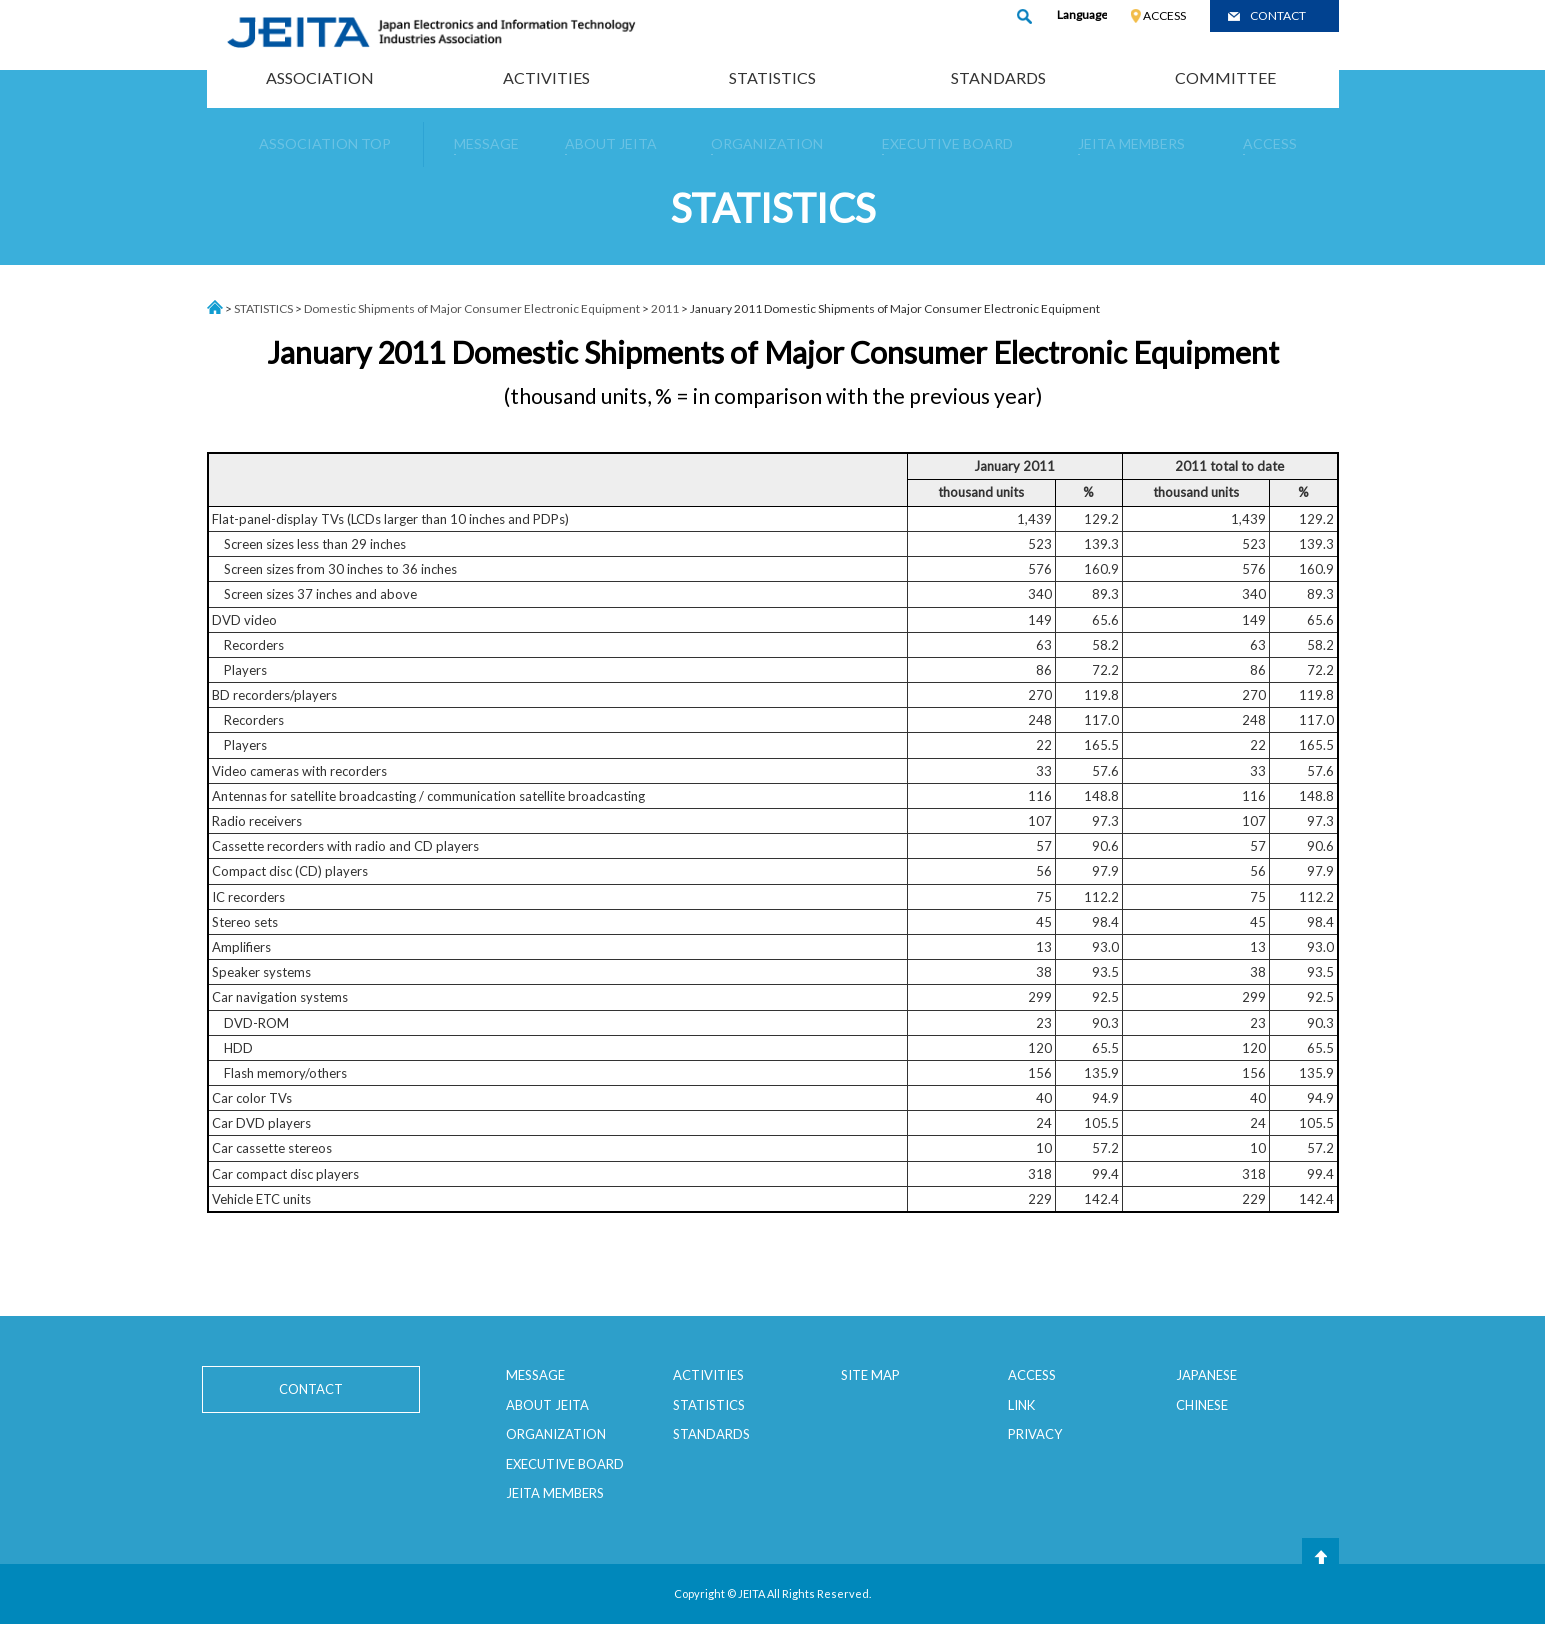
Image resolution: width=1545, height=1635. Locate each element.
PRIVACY (1035, 1434)
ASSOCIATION (320, 77)
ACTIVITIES (546, 77)
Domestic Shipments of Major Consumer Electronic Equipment (472, 308)
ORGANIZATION (556, 1434)
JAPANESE (1206, 1375)
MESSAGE (535, 1375)
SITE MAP (870, 1375)
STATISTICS (772, 77)
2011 (665, 308)
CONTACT (1278, 15)
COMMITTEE (1225, 77)
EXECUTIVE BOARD (565, 1464)
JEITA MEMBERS (555, 1493)
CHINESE (1202, 1405)
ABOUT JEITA (547, 1405)
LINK (1021, 1405)
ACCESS (1164, 15)
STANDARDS (998, 77)
